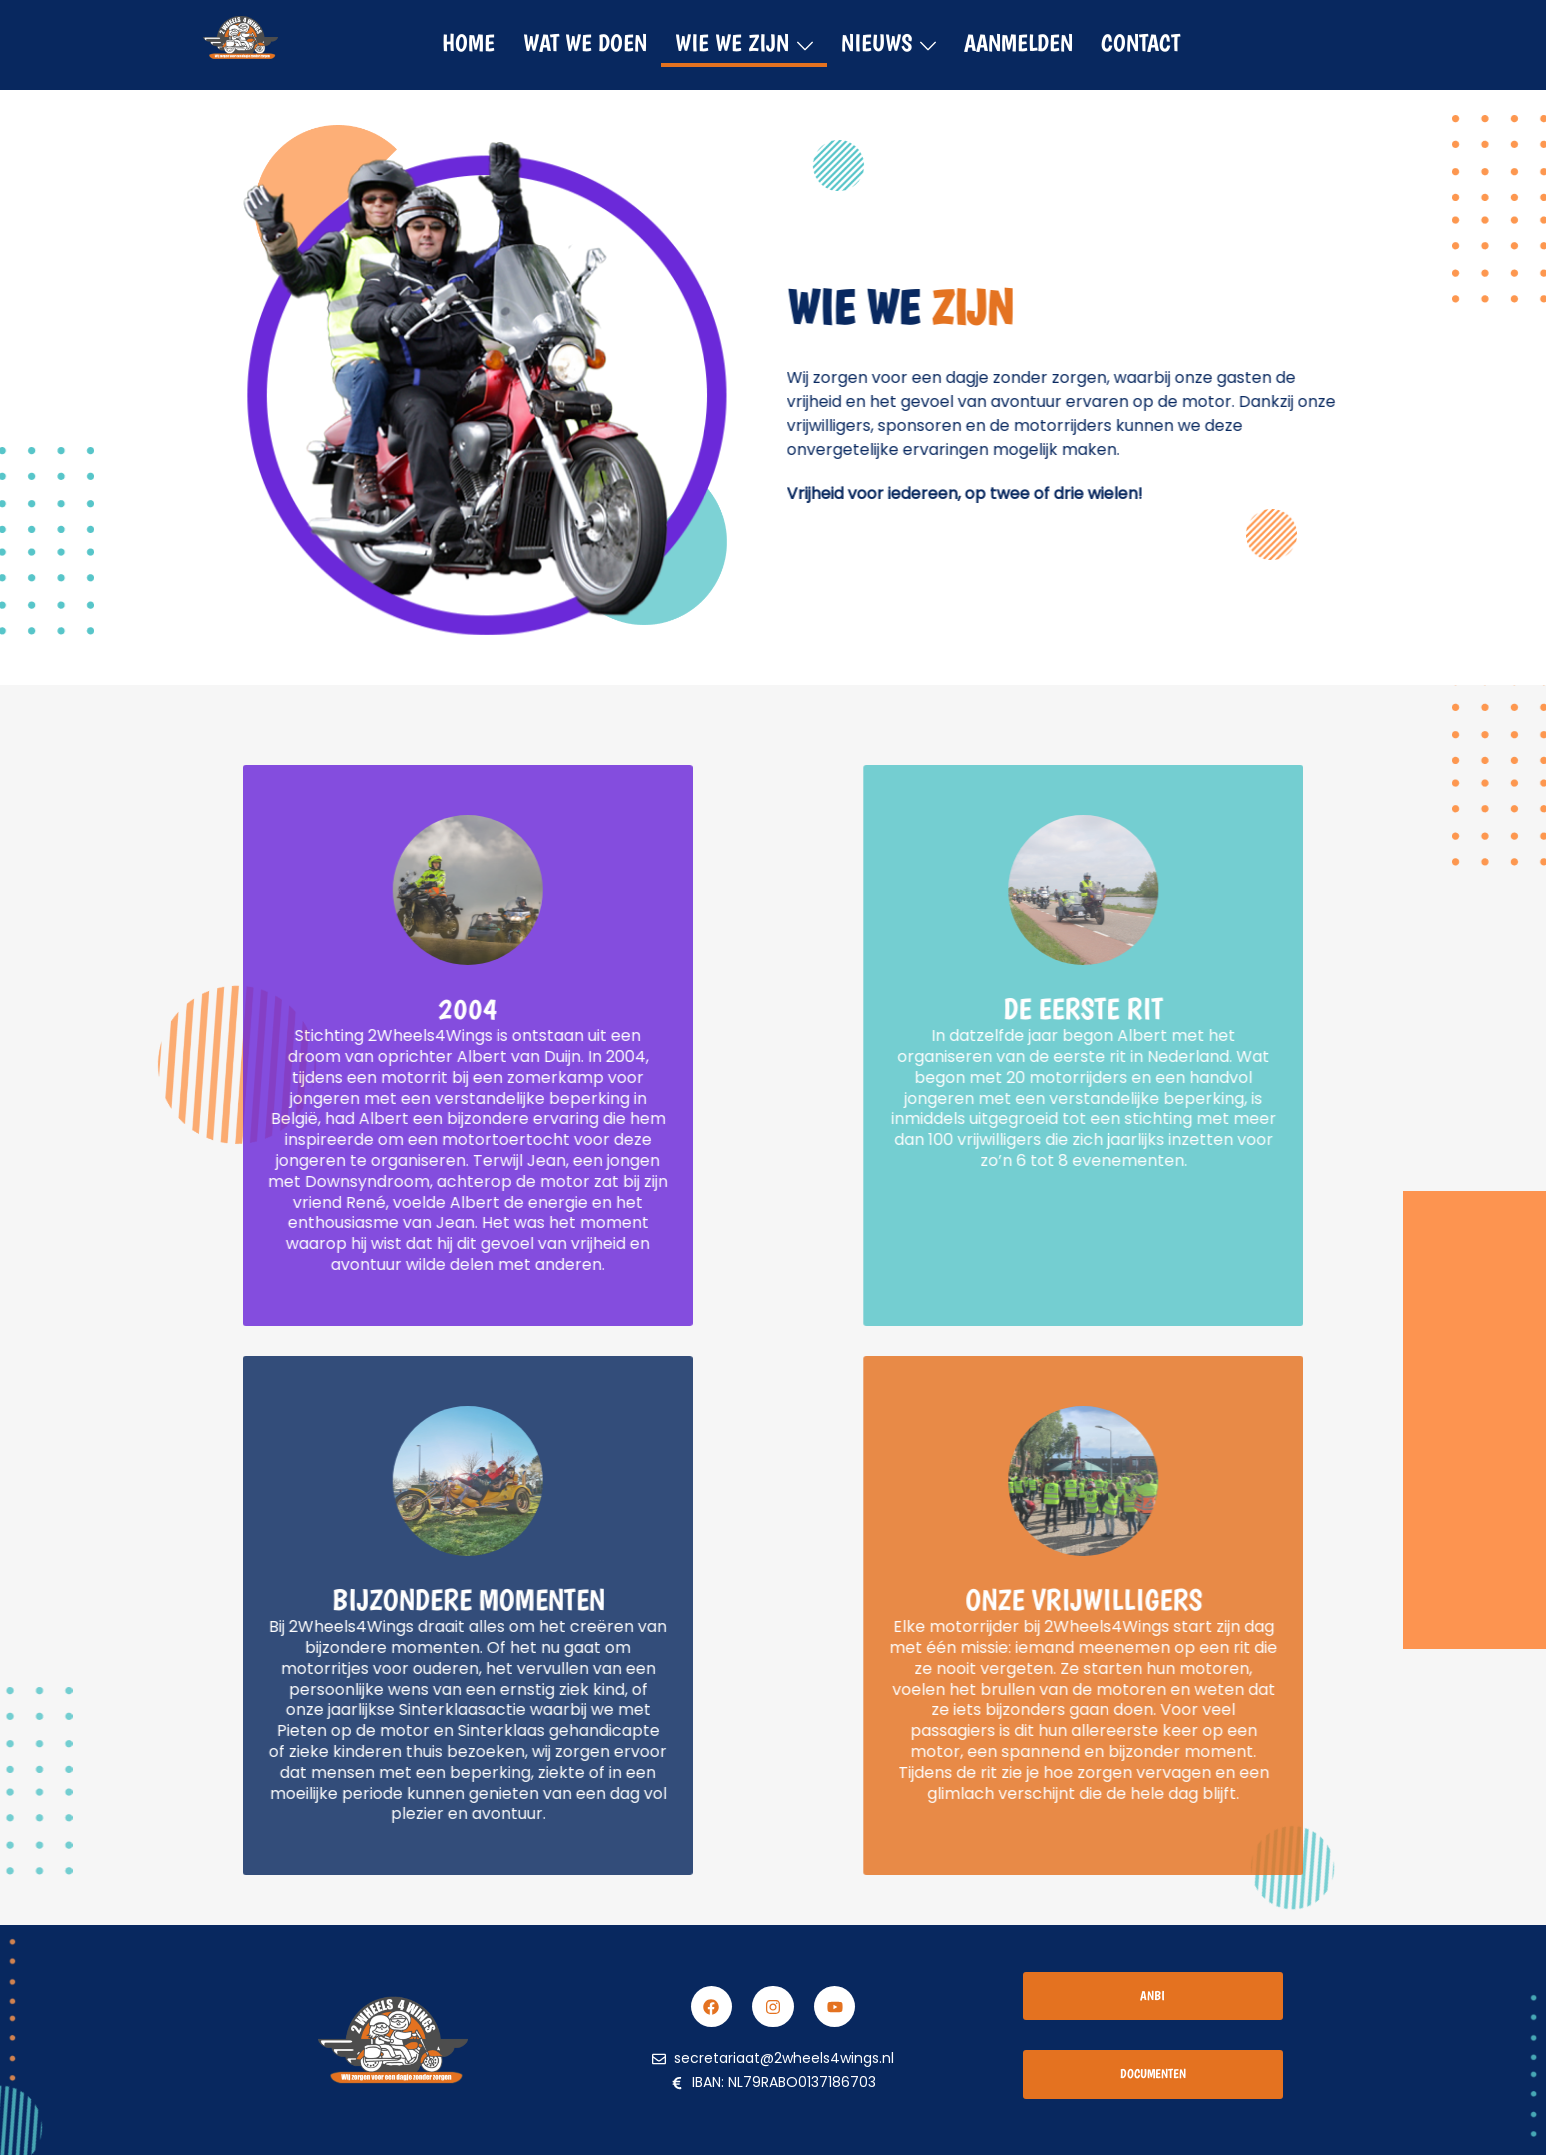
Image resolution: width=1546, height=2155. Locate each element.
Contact (1140, 42)
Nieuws (876, 42)
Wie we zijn (732, 42)
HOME (468, 42)
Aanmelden (1018, 42)
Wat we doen (585, 42)
